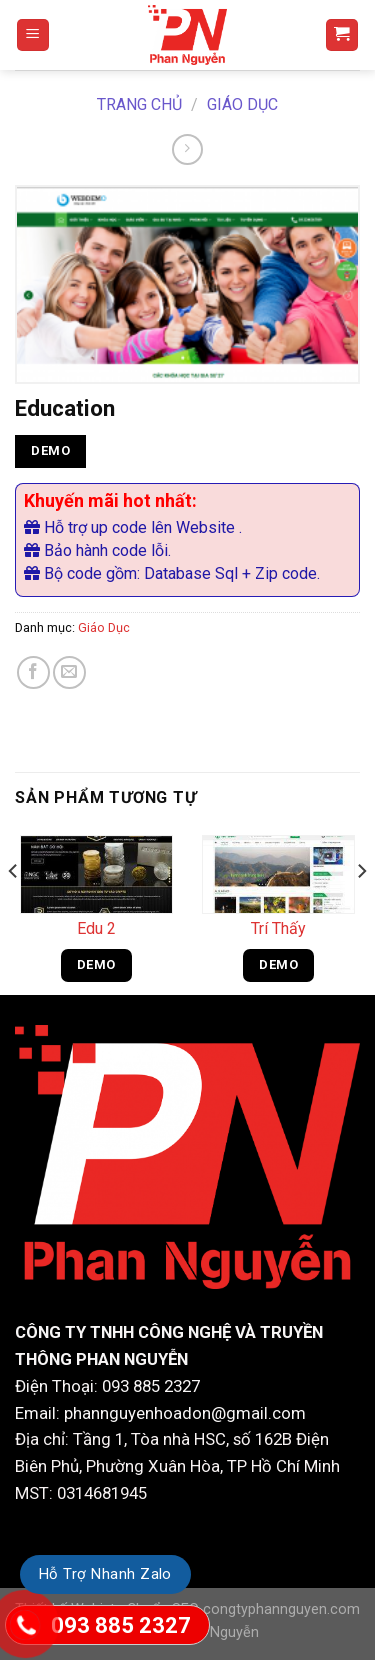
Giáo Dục (242, 104)
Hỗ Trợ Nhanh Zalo (105, 1574)
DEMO (50, 450)
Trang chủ (139, 104)
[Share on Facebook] (33, 672)
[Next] (361, 910)
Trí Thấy (278, 928)
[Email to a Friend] (69, 672)
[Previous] (14, 910)
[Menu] (33, 35)
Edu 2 (96, 928)
